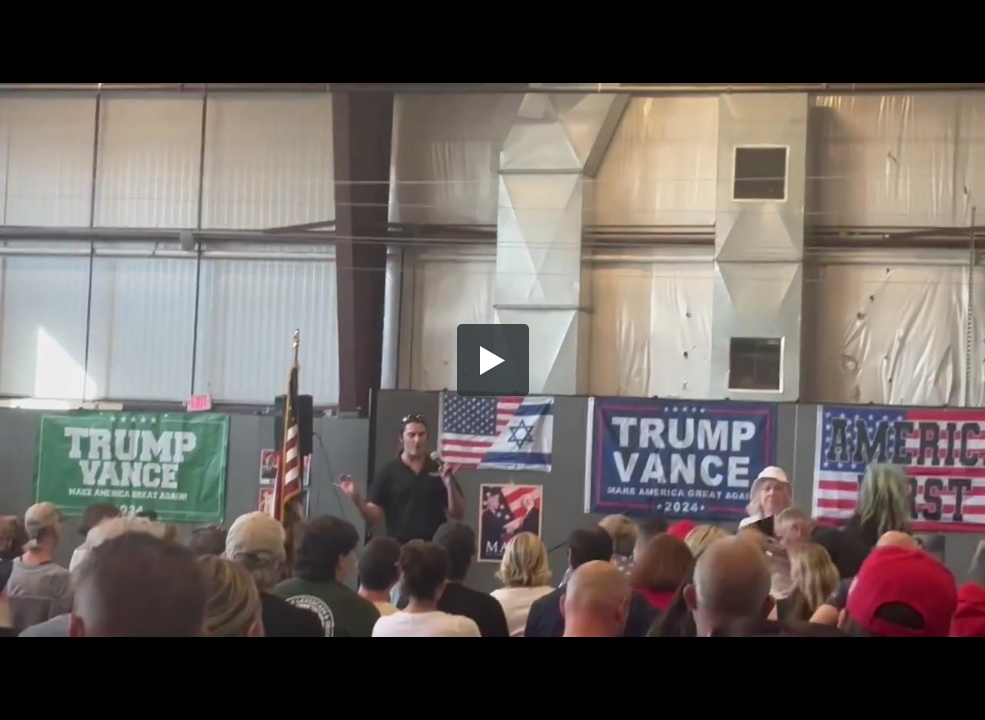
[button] (493, 360)
